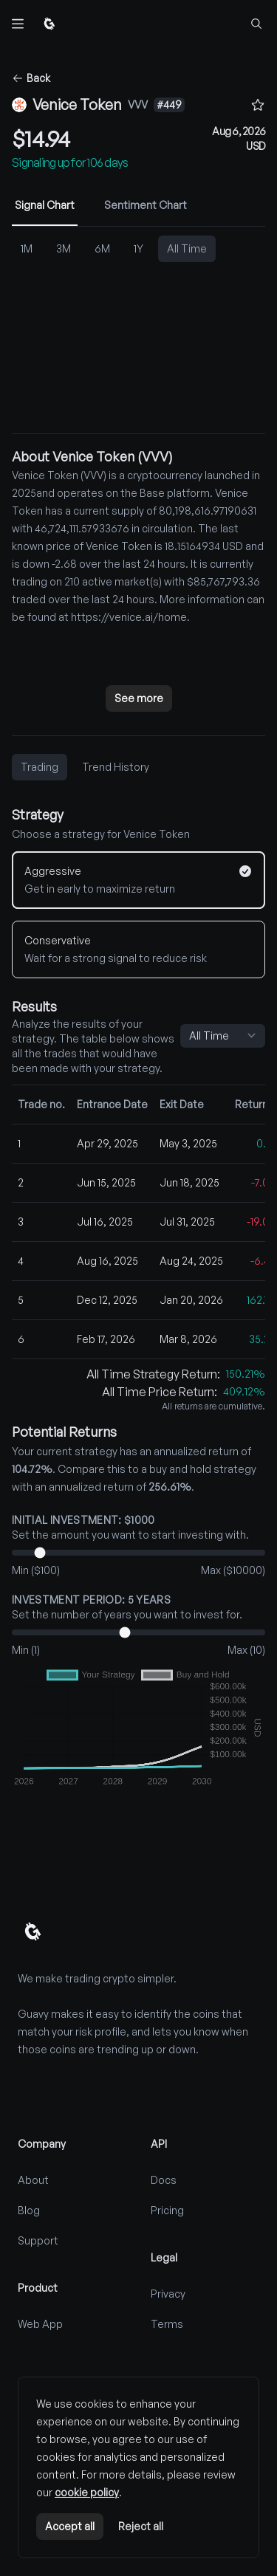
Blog (29, 2210)
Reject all (140, 2526)
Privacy (168, 2293)
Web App (40, 2324)
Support (38, 2240)
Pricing (167, 2210)
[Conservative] (138, 949)
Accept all (70, 2526)
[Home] (49, 23)
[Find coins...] (256, 23)
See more (138, 698)
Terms (167, 2324)
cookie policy (87, 2492)
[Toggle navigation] (18, 23)
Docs (164, 2180)
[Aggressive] (138, 880)
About (33, 2180)
